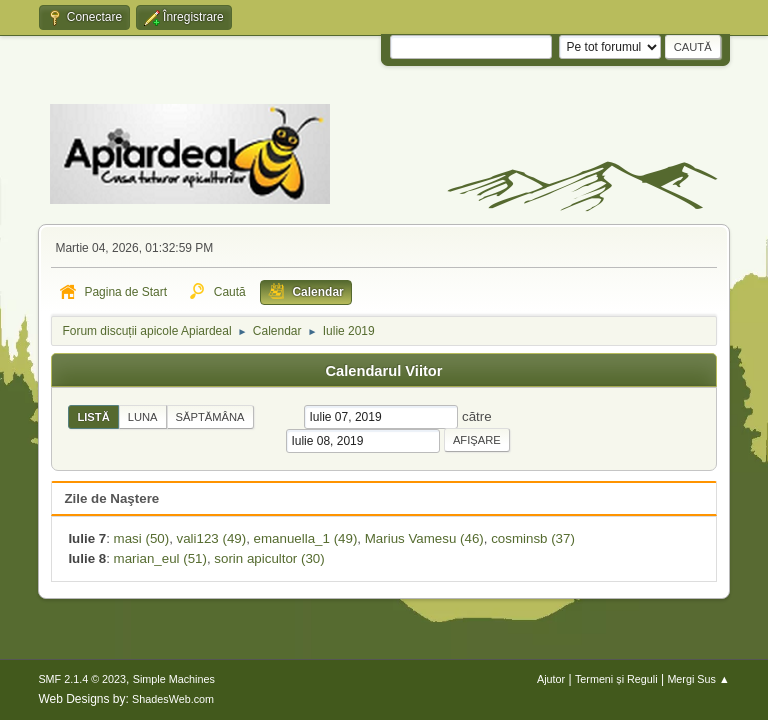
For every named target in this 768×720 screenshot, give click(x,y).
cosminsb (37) (533, 538)
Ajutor (551, 679)
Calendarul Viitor (383, 371)
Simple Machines (174, 679)
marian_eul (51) (160, 558)
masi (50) (142, 538)
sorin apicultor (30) (269, 558)
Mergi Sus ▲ (698, 679)
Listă (93, 417)
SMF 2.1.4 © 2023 (82, 679)
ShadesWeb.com (173, 699)
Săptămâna (210, 417)
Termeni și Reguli (616, 679)
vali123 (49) (212, 538)
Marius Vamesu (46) (424, 538)
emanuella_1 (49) (306, 538)
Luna (143, 417)
